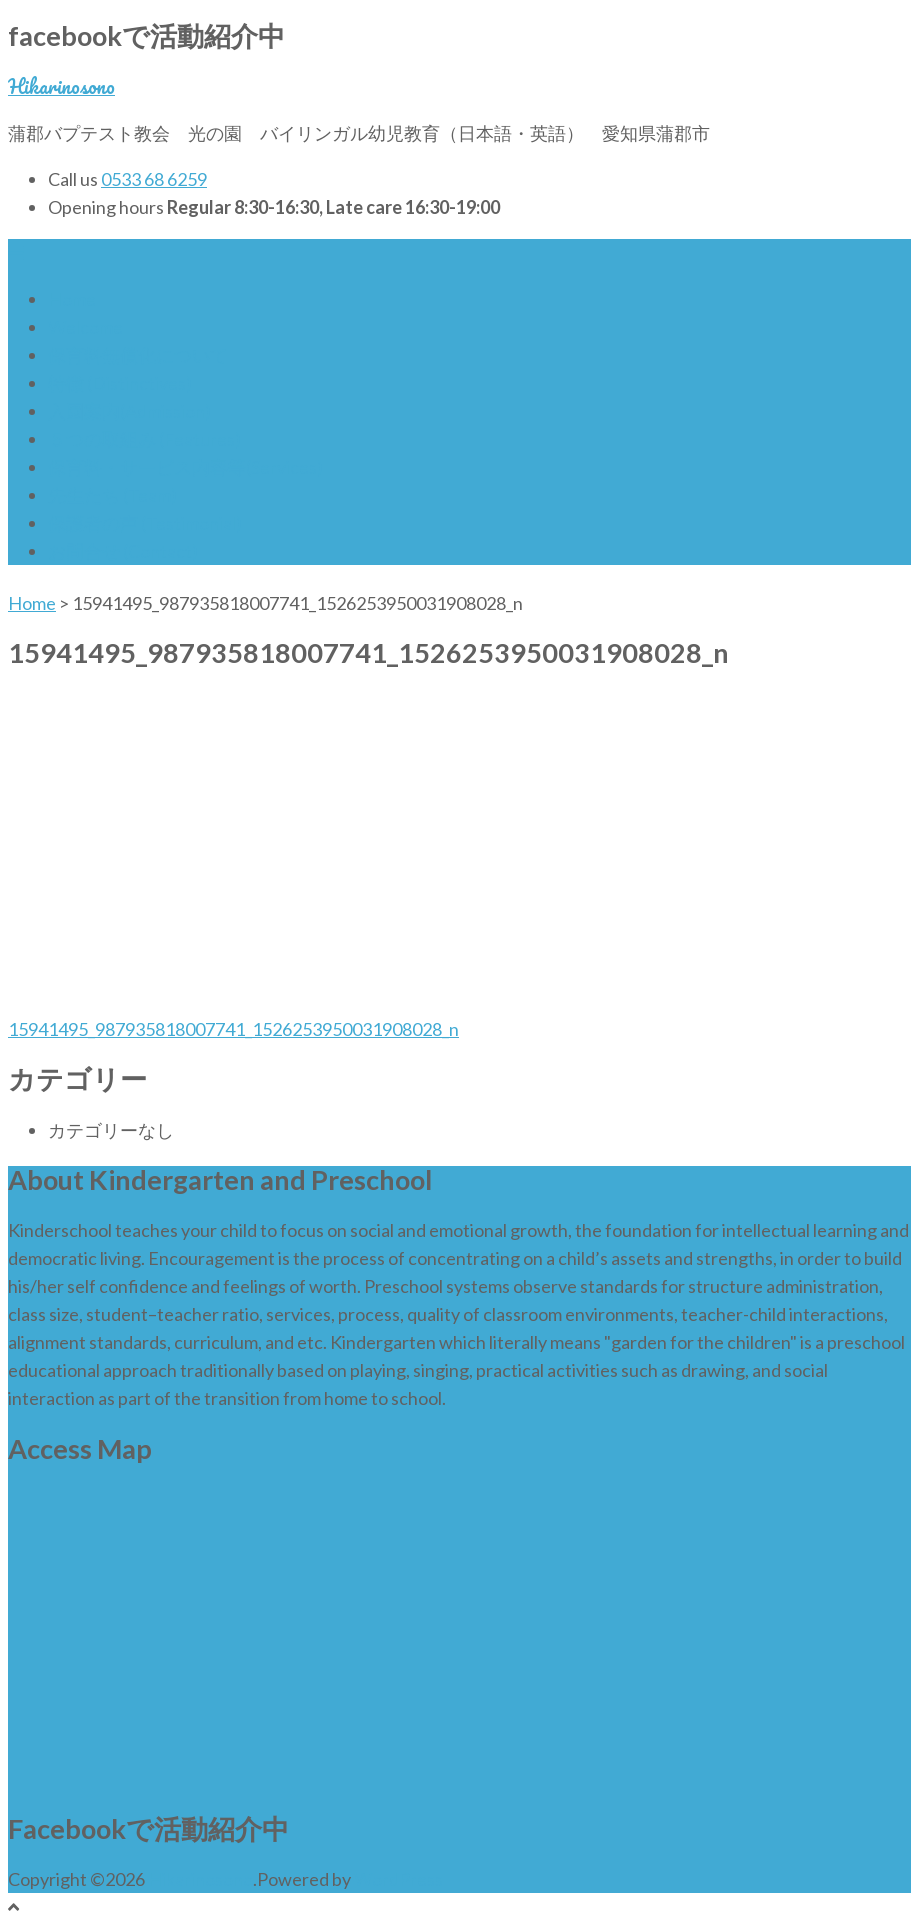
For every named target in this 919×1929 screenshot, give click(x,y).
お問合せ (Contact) (123, 551)
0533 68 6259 (154, 179)
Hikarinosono (61, 86)
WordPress (398, 1879)
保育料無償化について (138, 355)
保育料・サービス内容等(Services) (185, 467)
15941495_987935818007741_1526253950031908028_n (233, 1029)
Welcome (85, 327)
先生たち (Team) (112, 495)
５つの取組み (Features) (144, 439)
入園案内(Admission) (129, 411)
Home (72, 299)
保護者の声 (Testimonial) (145, 523)
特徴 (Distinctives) (120, 383)
